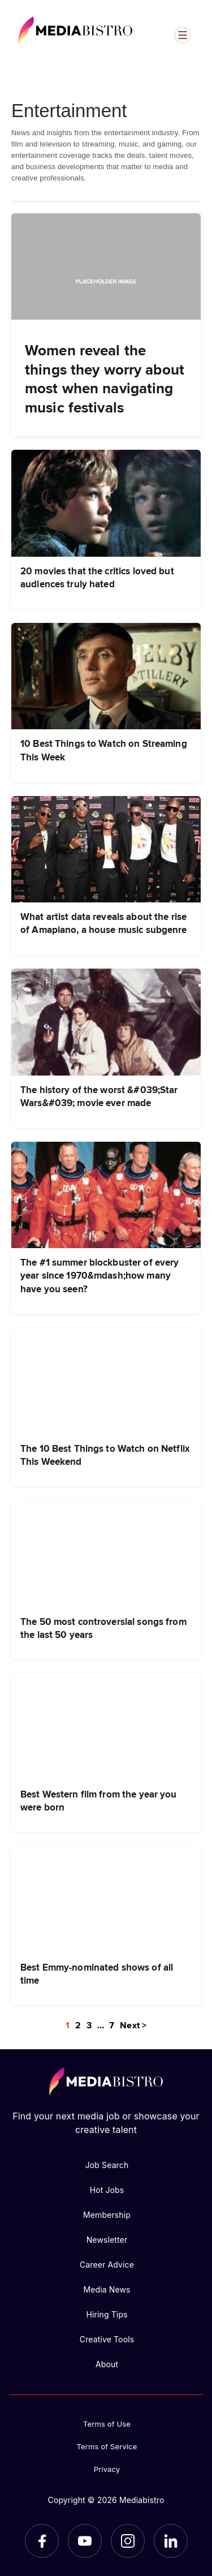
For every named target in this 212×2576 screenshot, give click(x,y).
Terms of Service (107, 2446)
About (107, 2364)
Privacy (107, 2469)
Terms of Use (107, 2423)
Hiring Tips (106, 2314)
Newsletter (107, 2239)
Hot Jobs (107, 2190)
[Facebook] (42, 2541)
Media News (106, 2289)
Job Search (107, 2165)
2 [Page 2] (78, 2024)
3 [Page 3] (89, 2024)
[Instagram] (128, 2541)
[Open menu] (182, 35)
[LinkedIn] (171, 2541)
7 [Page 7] (111, 2024)
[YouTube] (85, 2541)
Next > (133, 2024)
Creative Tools (107, 2339)
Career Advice (107, 2264)
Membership (107, 2215)
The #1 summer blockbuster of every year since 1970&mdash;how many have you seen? (99, 1275)
